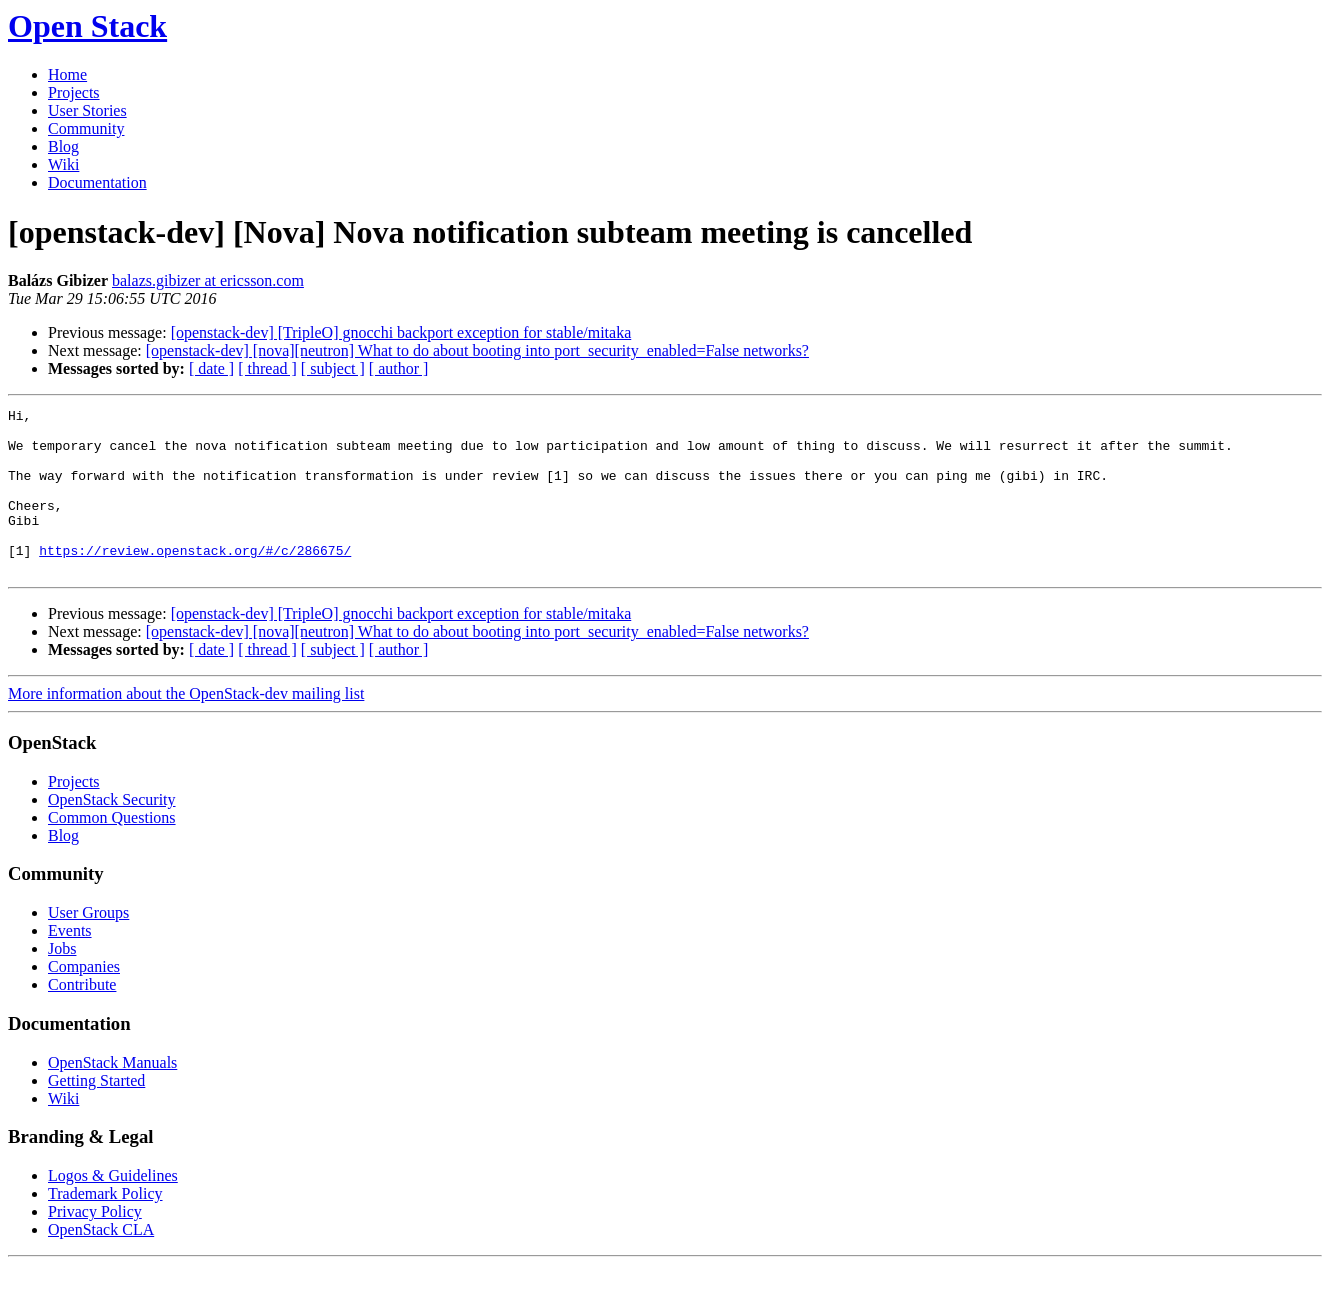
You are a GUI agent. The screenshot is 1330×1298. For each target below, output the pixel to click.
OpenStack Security (112, 832)
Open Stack (87, 26)
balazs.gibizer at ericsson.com (208, 280)
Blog (63, 146)
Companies (84, 999)
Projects (74, 92)
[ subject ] (333, 368)
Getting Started (96, 1113)
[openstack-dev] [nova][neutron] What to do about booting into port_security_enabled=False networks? (477, 350)
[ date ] (211, 368)
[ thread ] (267, 368)
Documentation (97, 182)
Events (70, 963)
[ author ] (399, 368)
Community (86, 128)
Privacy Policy (95, 1244)
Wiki (63, 164)
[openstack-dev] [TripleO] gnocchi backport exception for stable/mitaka (401, 332)
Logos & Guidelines (113, 1208)
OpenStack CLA (101, 1262)
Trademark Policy (105, 1226)
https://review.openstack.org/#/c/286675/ (195, 580)
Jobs (62, 981)
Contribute (82, 1017)
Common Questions (112, 850)
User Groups (88, 945)
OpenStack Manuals (112, 1095)
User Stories (87, 110)
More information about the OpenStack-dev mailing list (186, 726)
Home (67, 74)
